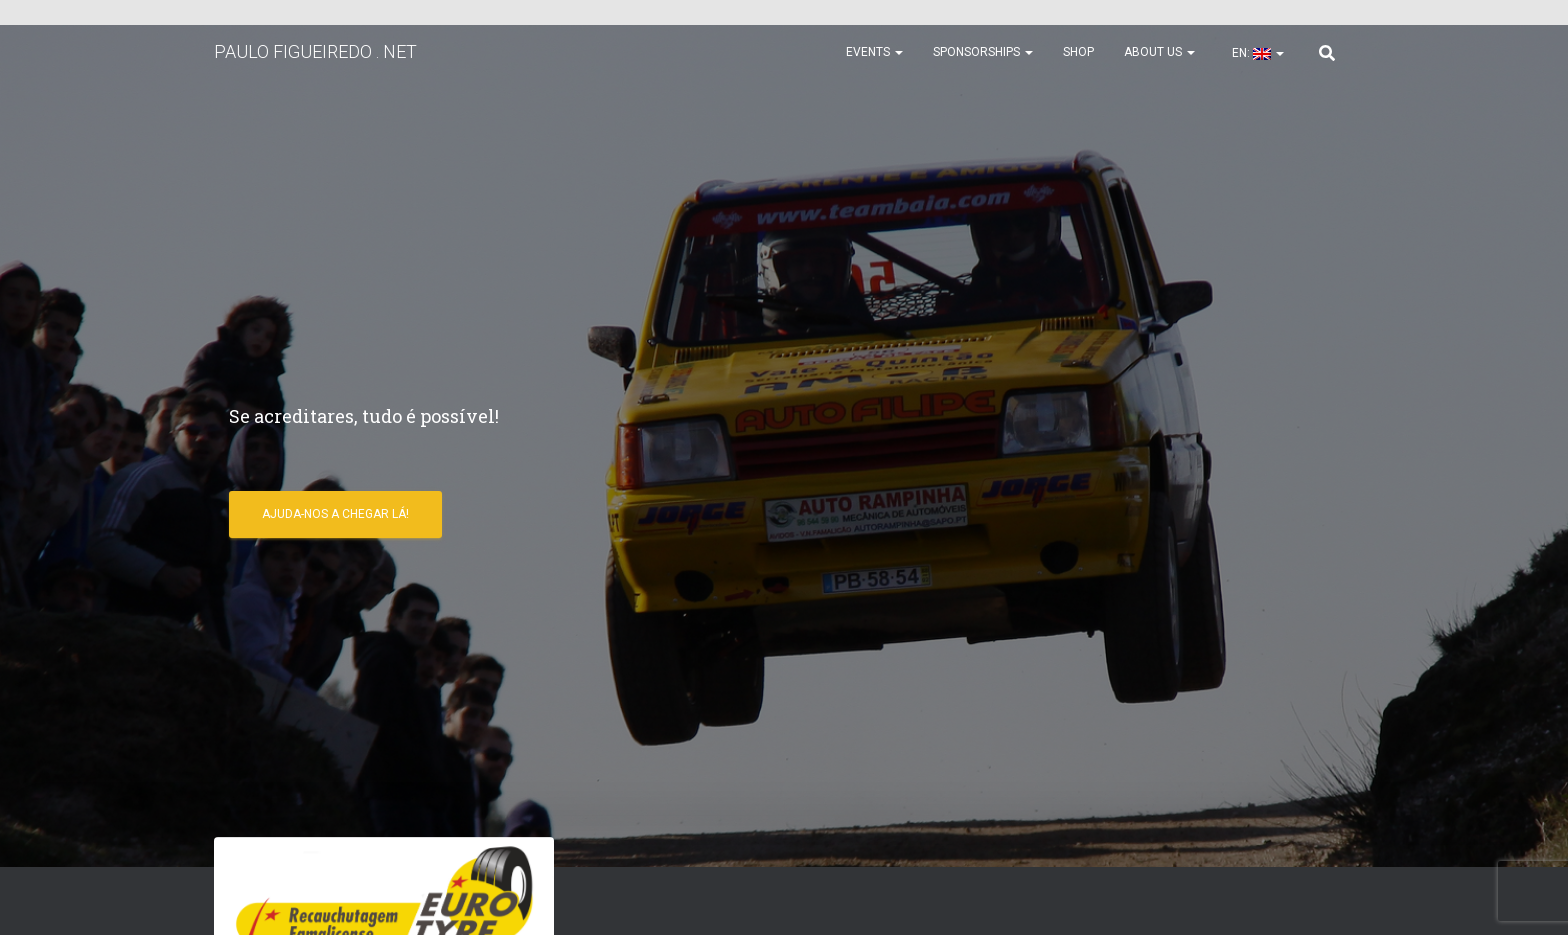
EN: (1256, 53)
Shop (1078, 52)
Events (874, 52)
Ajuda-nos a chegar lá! (335, 514)
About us (1159, 52)
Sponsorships (983, 52)
